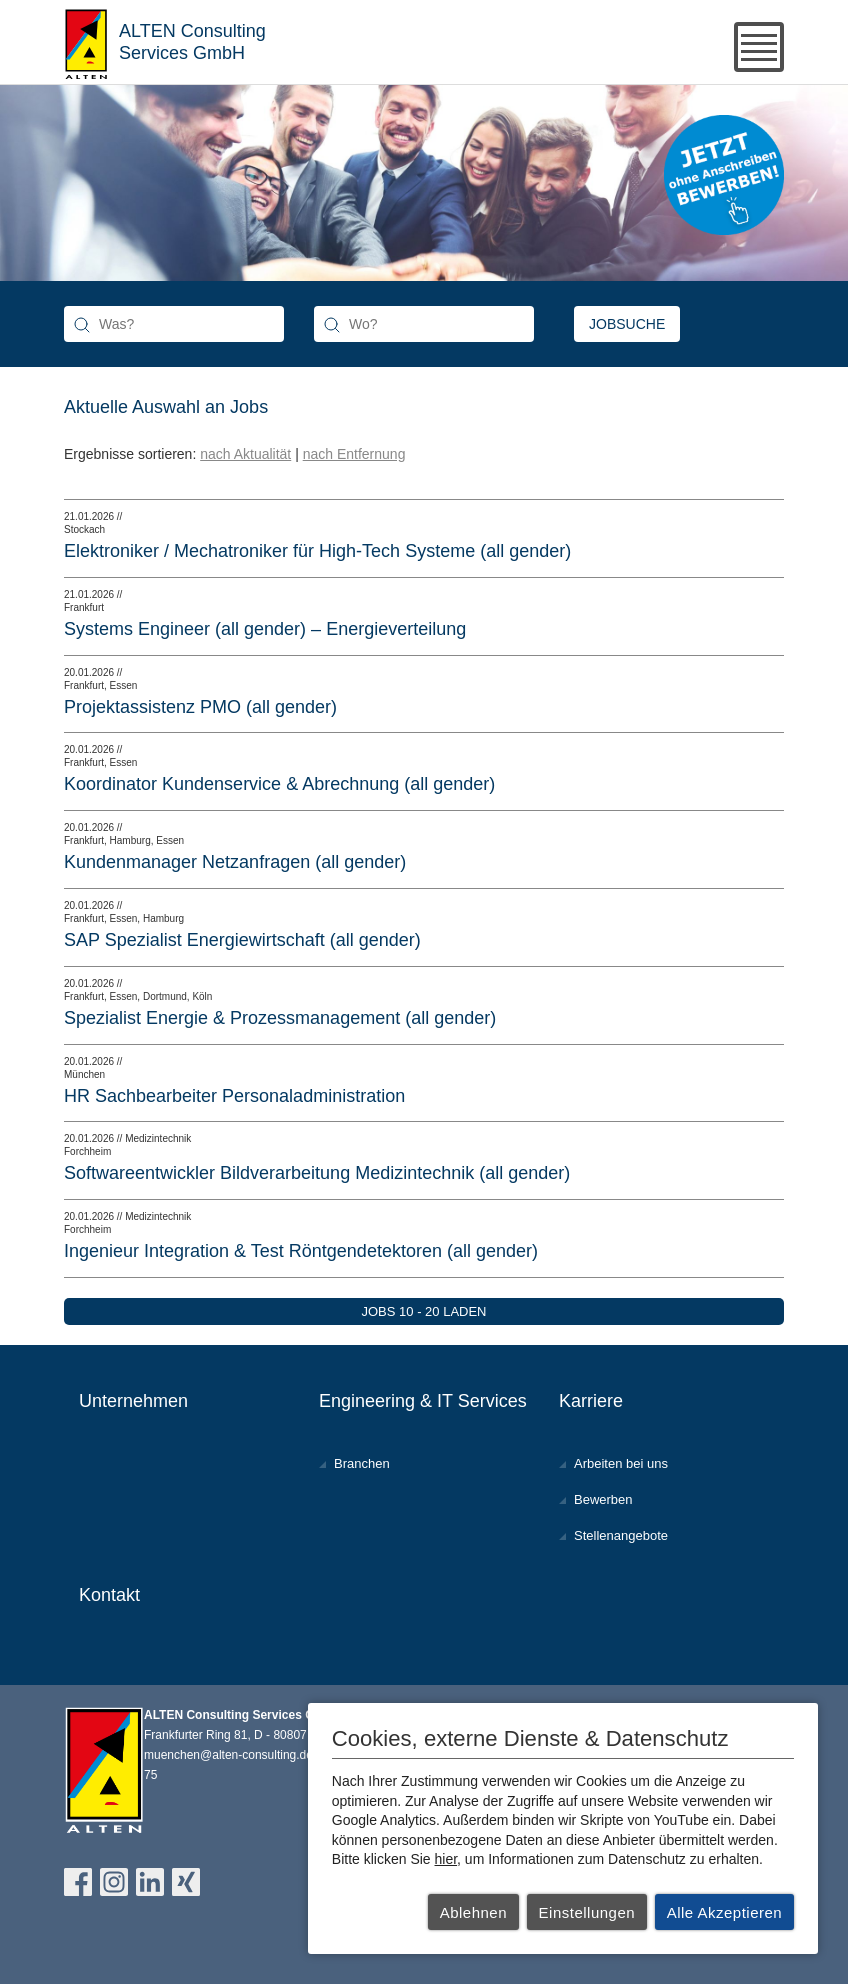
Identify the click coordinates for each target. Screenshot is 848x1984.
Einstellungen (587, 1912)
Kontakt (109, 1595)
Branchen (362, 1463)
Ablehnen (473, 1912)
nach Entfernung (354, 454)
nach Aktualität (245, 454)
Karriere (591, 1401)
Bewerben (603, 1499)
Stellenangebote (621, 1535)
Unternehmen (133, 1401)
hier (446, 1859)
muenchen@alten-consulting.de (228, 1755)
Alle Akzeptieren (725, 1912)
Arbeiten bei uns (621, 1463)
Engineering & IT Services (423, 1401)
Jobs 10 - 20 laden (424, 1311)
